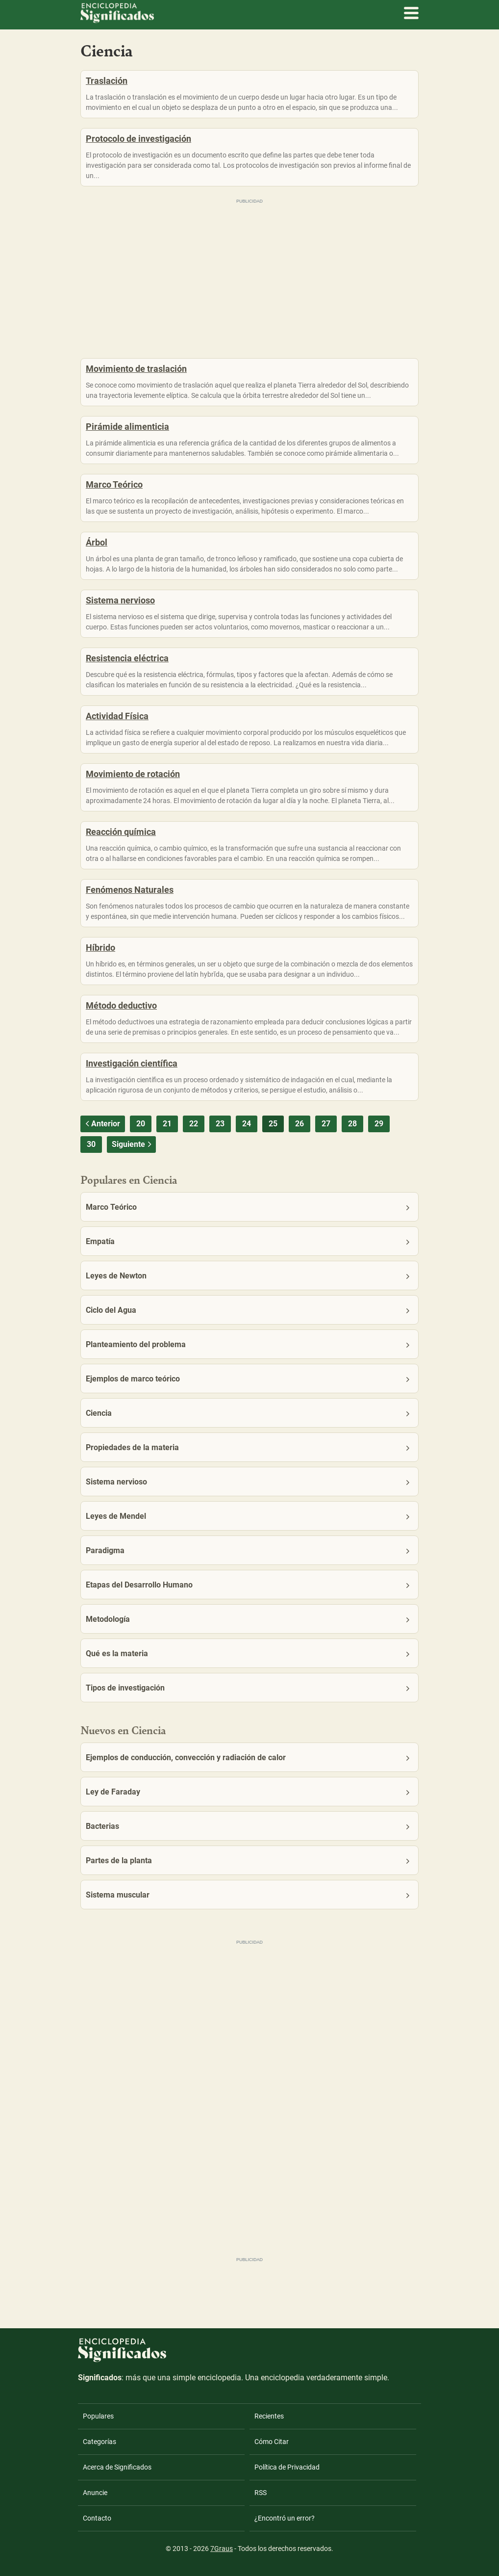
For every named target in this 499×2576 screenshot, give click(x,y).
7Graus (221, 2548)
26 (299, 1123)
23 (220, 1123)
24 (246, 1123)
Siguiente (132, 1144)
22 (193, 1123)
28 (352, 1123)
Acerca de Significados (117, 2467)
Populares (98, 2416)
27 (326, 1123)
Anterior (101, 1123)
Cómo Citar (271, 2442)
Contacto (97, 2518)
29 (378, 1123)
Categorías (99, 2442)
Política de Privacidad (287, 2467)
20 (140, 1123)
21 (167, 1123)
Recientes (269, 2416)
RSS (260, 2493)
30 (91, 1144)
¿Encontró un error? (284, 2518)
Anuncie (95, 2493)
